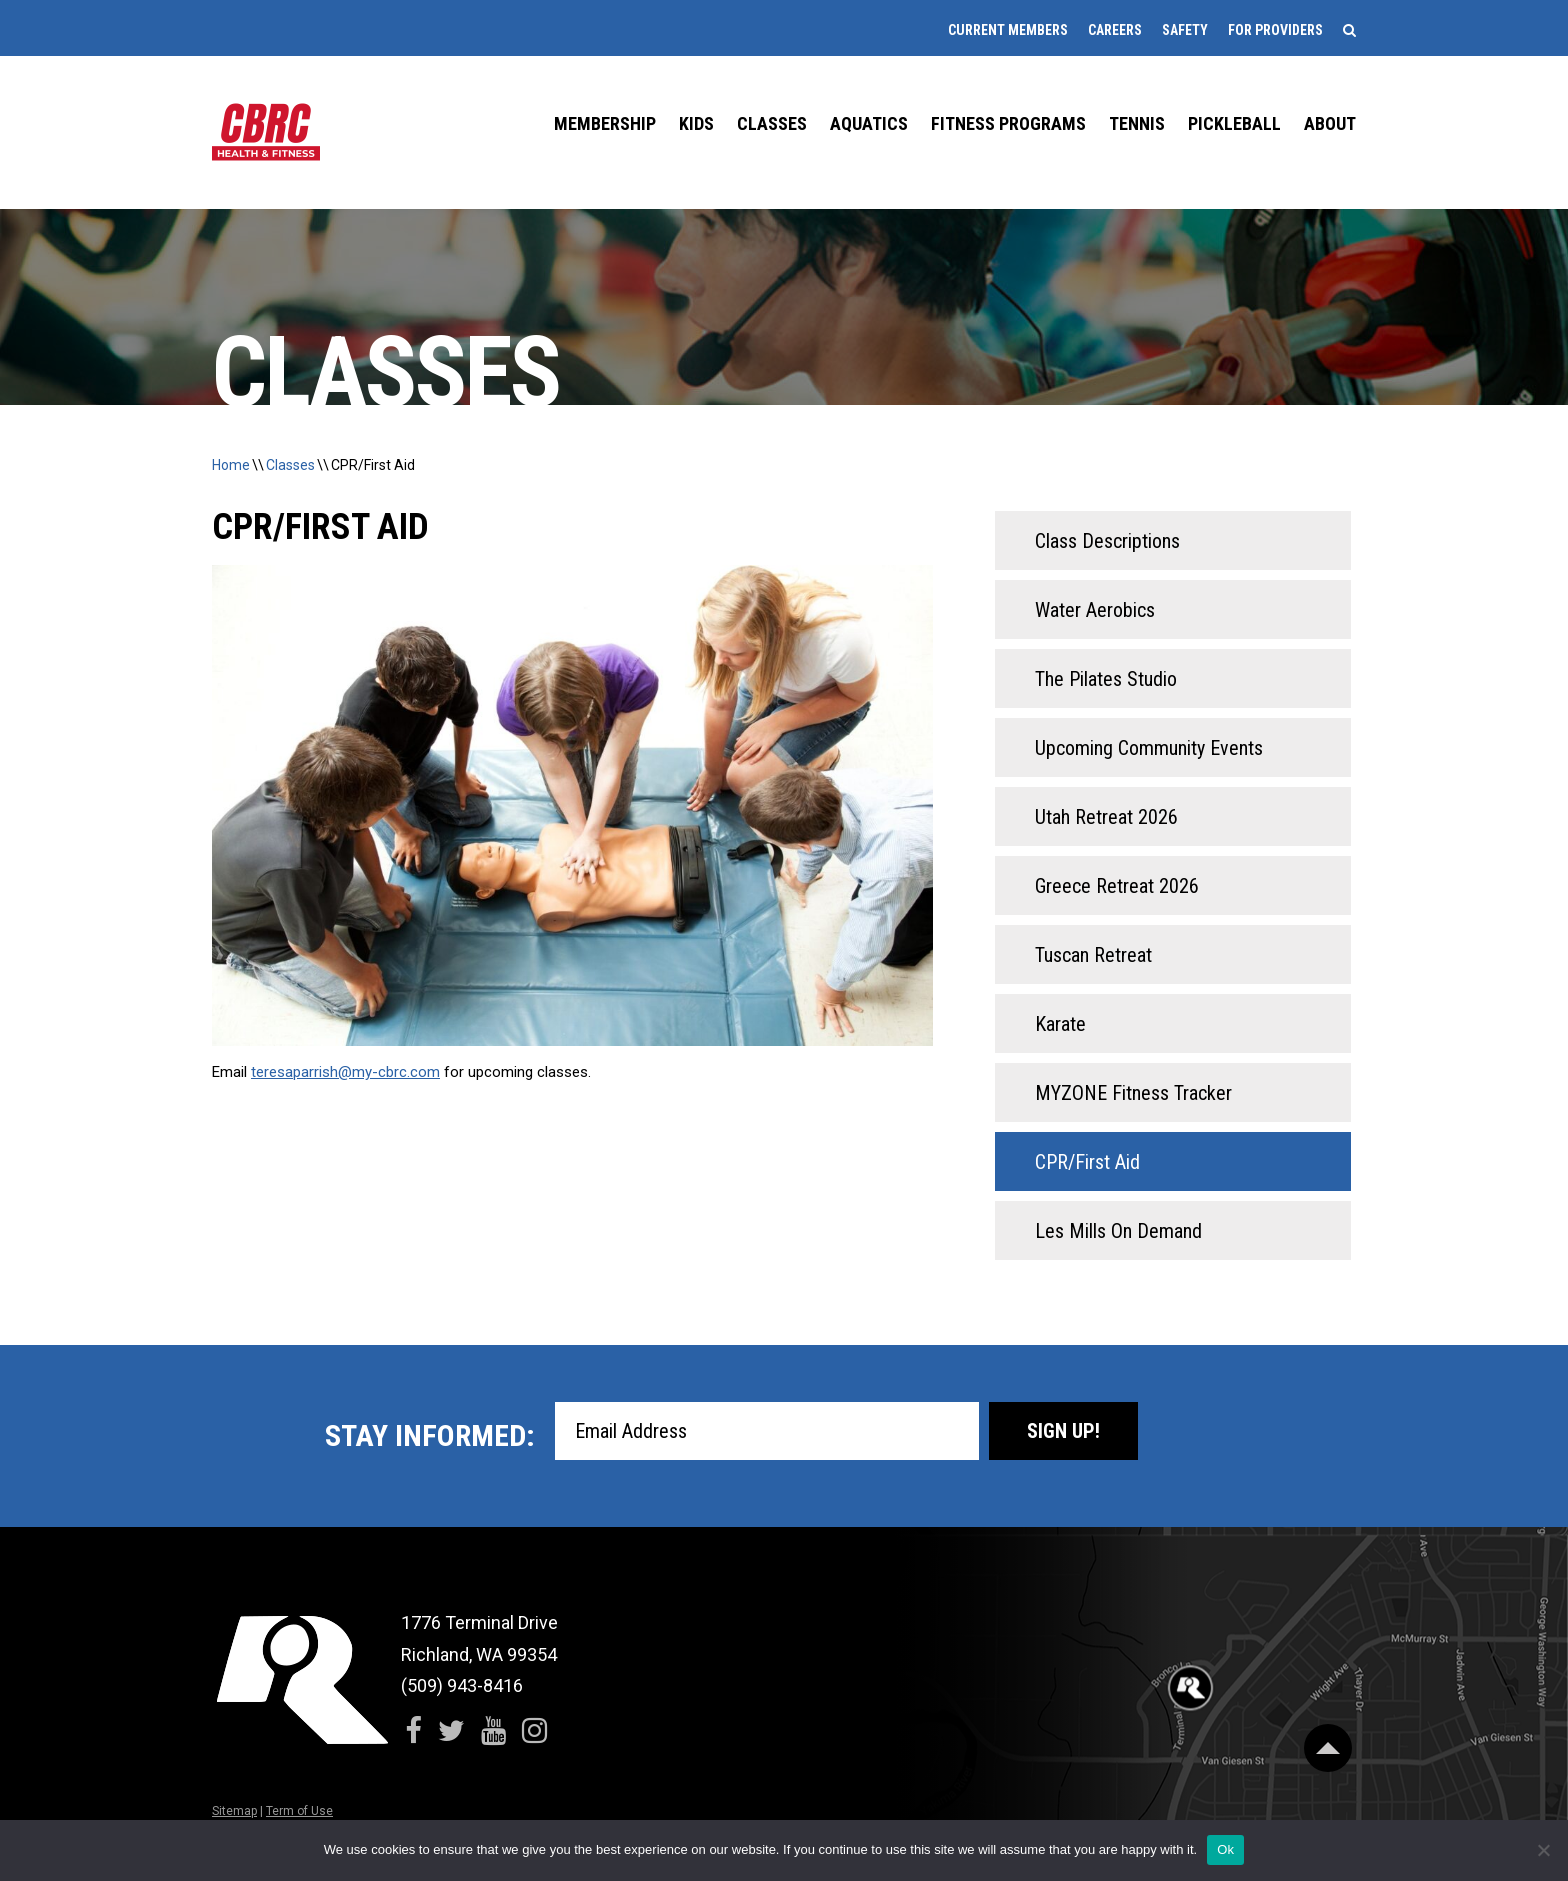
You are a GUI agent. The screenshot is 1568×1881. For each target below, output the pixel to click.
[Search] (1349, 30)
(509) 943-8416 (462, 1685)
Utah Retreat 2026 (1106, 817)
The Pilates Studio (1106, 679)
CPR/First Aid (373, 465)
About (1330, 123)
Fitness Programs (1008, 123)
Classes (772, 123)
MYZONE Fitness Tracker (1133, 1093)
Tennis (1137, 123)
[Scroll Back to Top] (1328, 1748)
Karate (1060, 1024)
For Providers (1275, 30)
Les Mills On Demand (1118, 1231)
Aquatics (869, 123)
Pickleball (1234, 123)
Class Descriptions (1107, 541)
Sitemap (234, 1811)
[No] (1543, 1850)
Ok (1225, 1849)
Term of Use (299, 1811)
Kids (696, 123)
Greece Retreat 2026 (1117, 886)
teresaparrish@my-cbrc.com (345, 1072)
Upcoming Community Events (1149, 748)
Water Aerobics (1095, 610)
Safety (1185, 30)
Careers (1115, 30)
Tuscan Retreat (1093, 955)
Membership (605, 123)
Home (231, 465)
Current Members (1008, 30)
